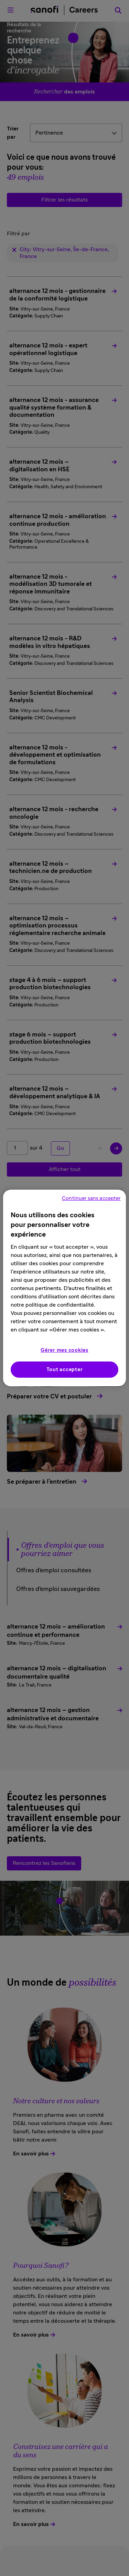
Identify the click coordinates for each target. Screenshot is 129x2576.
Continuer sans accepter (91, 1198)
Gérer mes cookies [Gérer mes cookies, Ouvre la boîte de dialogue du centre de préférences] (64, 1350)
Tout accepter (64, 1369)
